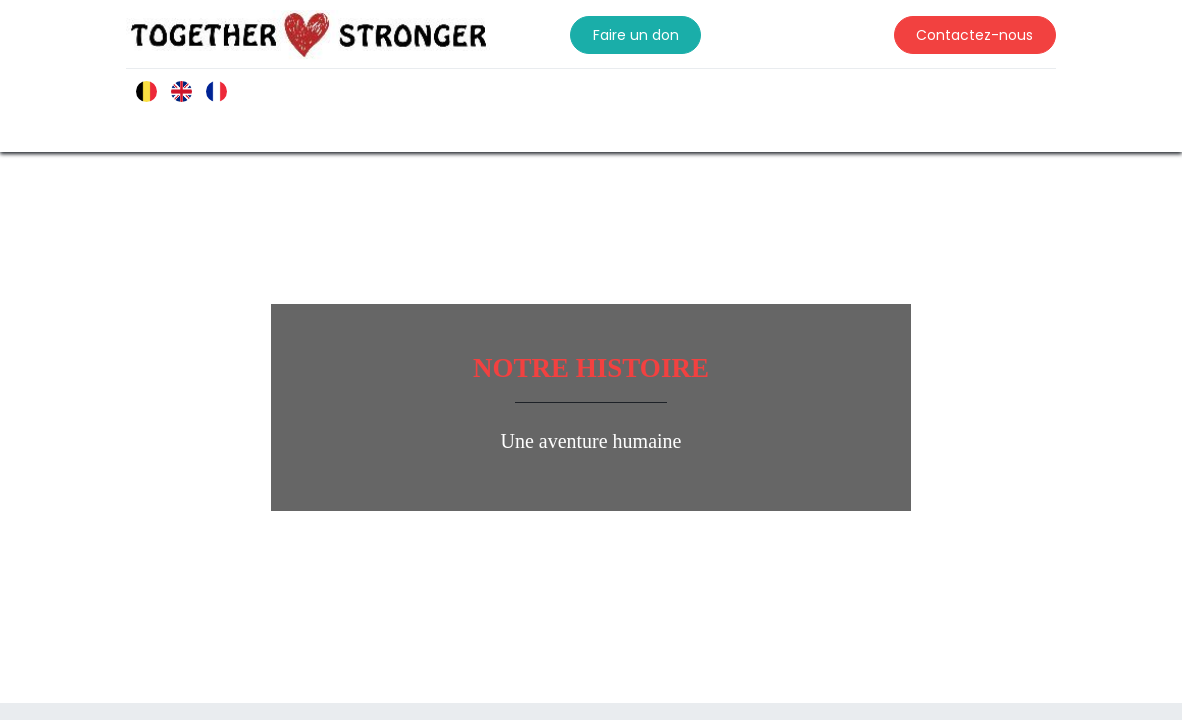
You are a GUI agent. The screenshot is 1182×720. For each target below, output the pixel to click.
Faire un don (636, 35)
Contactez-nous (974, 35)
